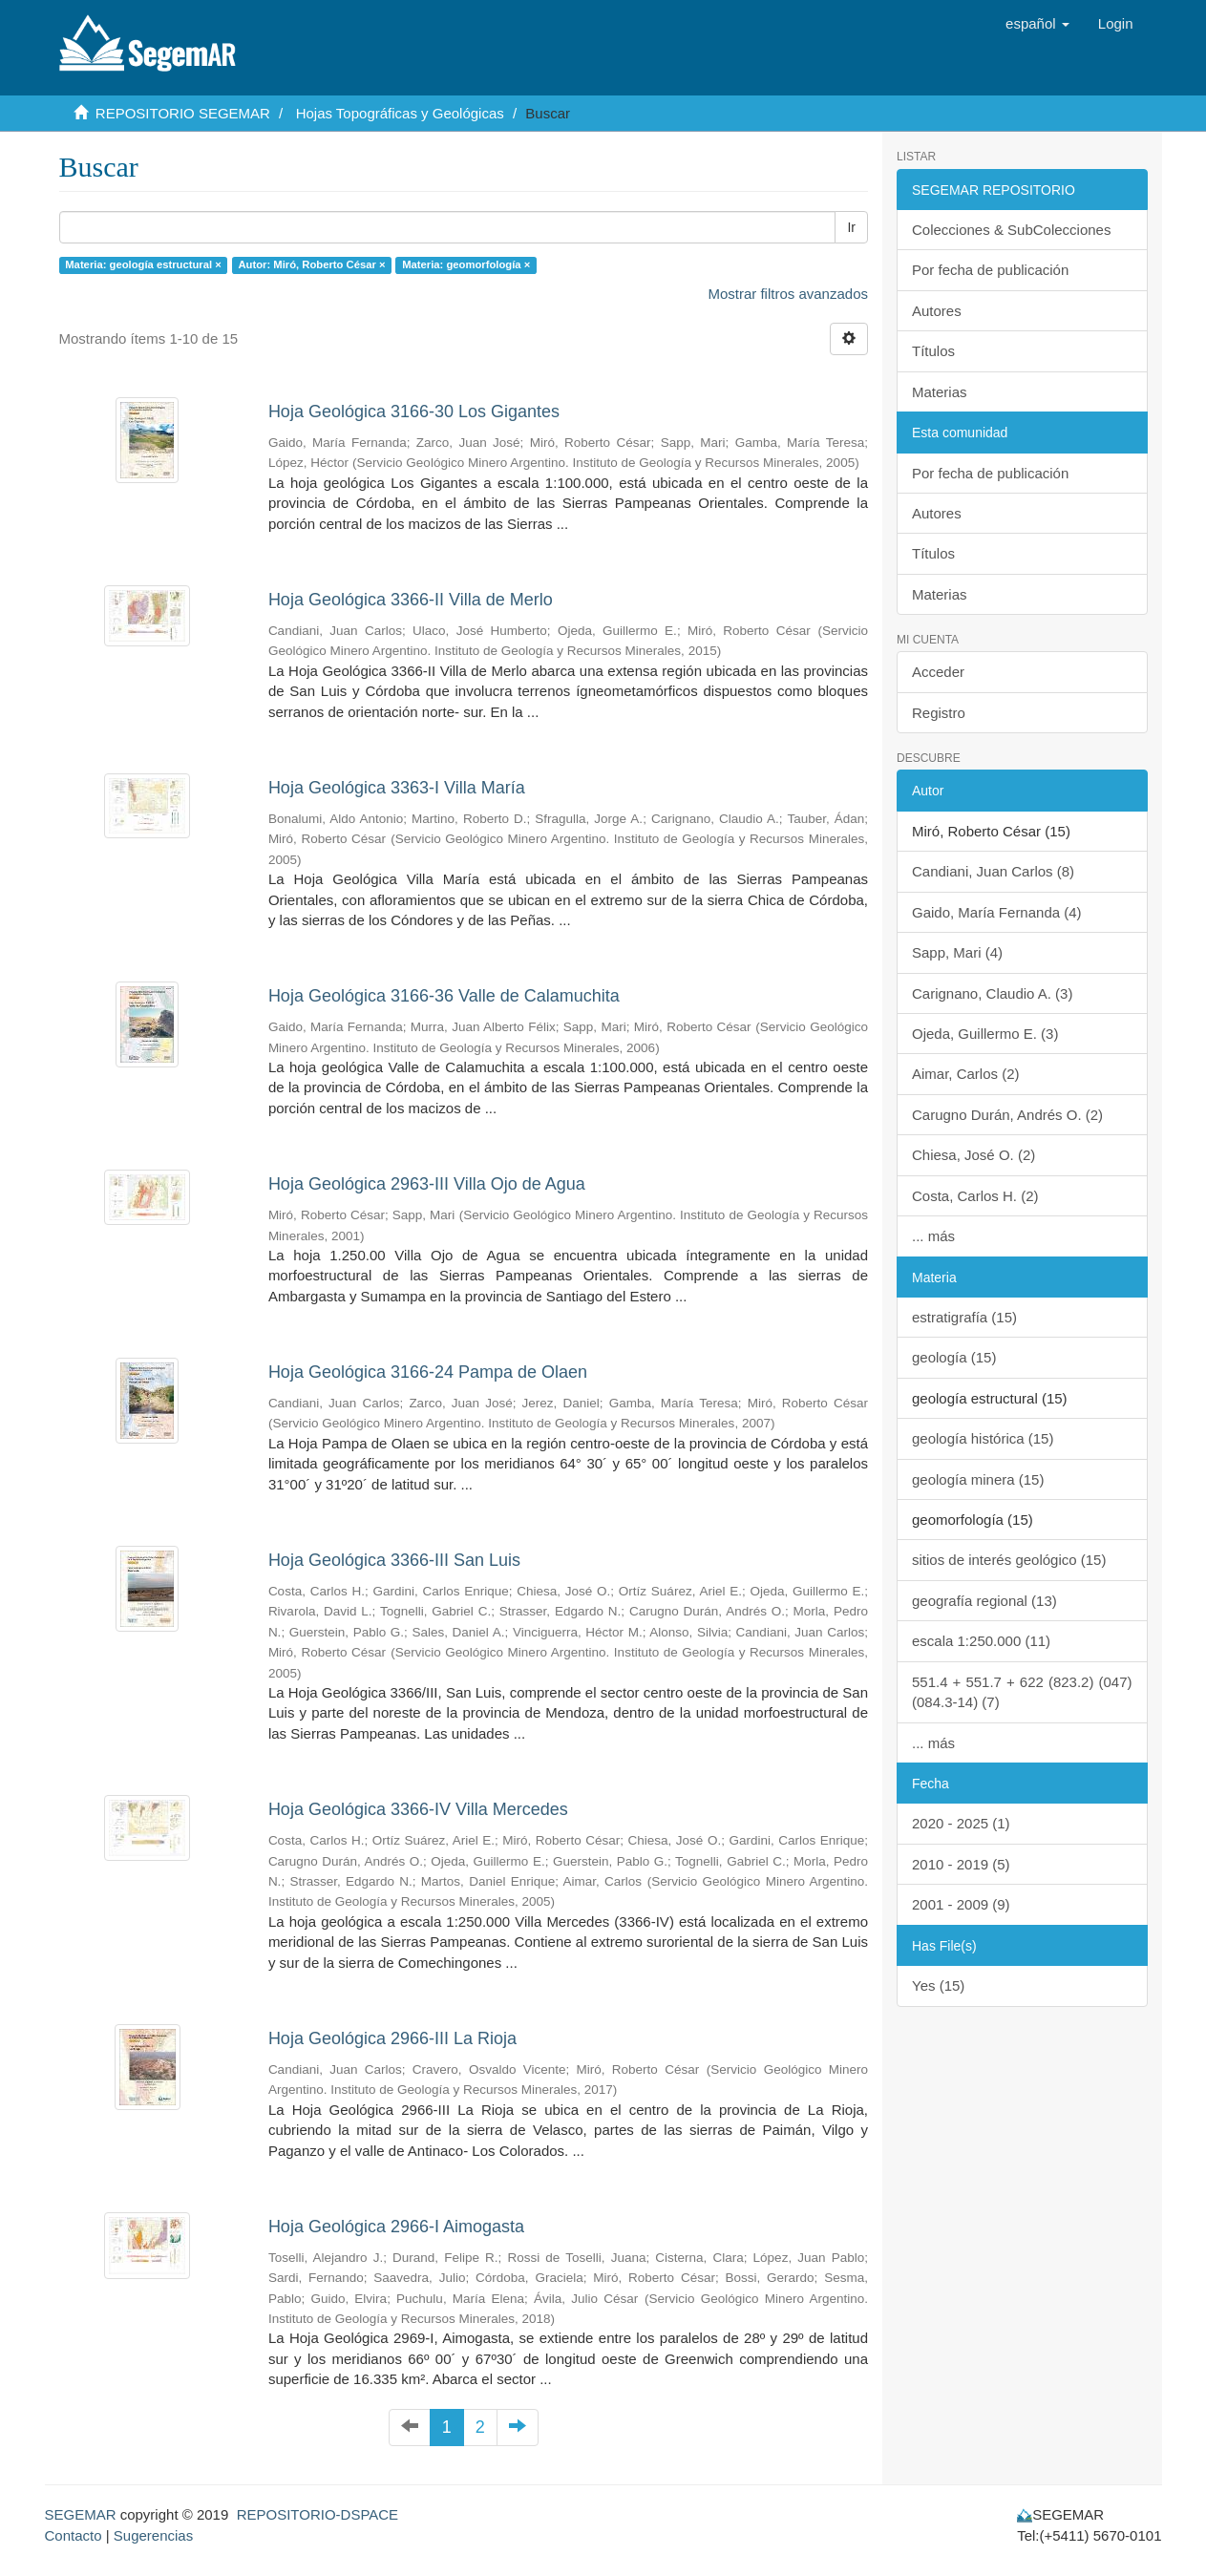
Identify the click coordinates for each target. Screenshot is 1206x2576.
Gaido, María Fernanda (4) (997, 912)
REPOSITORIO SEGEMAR (182, 113)
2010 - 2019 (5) (961, 1864)
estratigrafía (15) (964, 1317)
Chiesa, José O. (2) (973, 1155)
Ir (851, 227)
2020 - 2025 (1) (961, 1823)
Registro (938, 713)
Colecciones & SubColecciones (1011, 230)
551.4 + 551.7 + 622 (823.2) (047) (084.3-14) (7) (1022, 1692)
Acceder (938, 672)
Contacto (73, 2535)
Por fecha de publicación (990, 270)
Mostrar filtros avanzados (788, 293)
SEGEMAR (80, 2514)
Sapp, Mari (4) (957, 952)
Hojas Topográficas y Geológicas (400, 113)
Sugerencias (153, 2535)
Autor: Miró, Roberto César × (311, 264)
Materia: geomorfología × (466, 264)
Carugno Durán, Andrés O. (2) (1007, 1115)
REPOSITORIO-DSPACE (317, 2514)
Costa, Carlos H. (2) (975, 1196)
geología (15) (954, 1357)
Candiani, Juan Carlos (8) (993, 871)
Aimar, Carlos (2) (966, 1074)
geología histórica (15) (982, 1438)
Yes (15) (938, 1985)
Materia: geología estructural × (143, 264)
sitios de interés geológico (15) (1009, 1560)
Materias (939, 392)
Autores (937, 311)
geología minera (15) (978, 1479)
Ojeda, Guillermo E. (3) (985, 1033)
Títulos (933, 351)
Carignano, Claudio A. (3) (992, 993)
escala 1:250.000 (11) (981, 1641)
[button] (1037, 24)
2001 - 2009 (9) (961, 1904)
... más (933, 1236)
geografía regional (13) (984, 1601)
